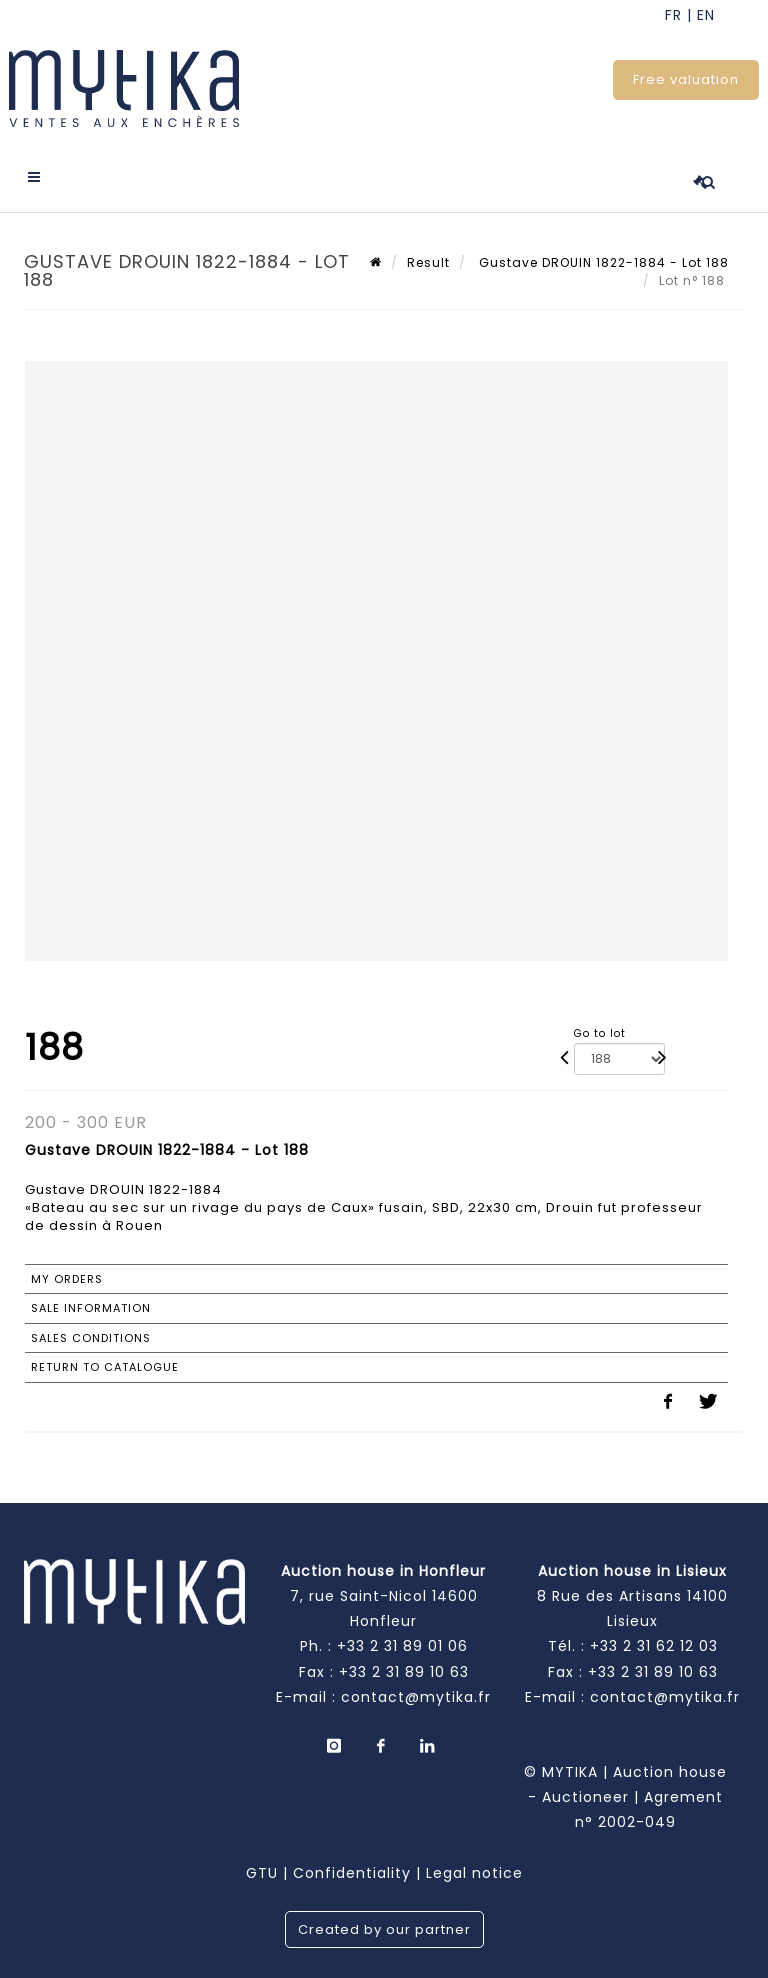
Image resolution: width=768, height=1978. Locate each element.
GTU (262, 1873)
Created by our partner (384, 1929)
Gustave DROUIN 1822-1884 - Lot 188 (602, 262)
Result (428, 262)
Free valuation (686, 79)
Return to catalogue (105, 1367)
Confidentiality (352, 1873)
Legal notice (474, 1873)
